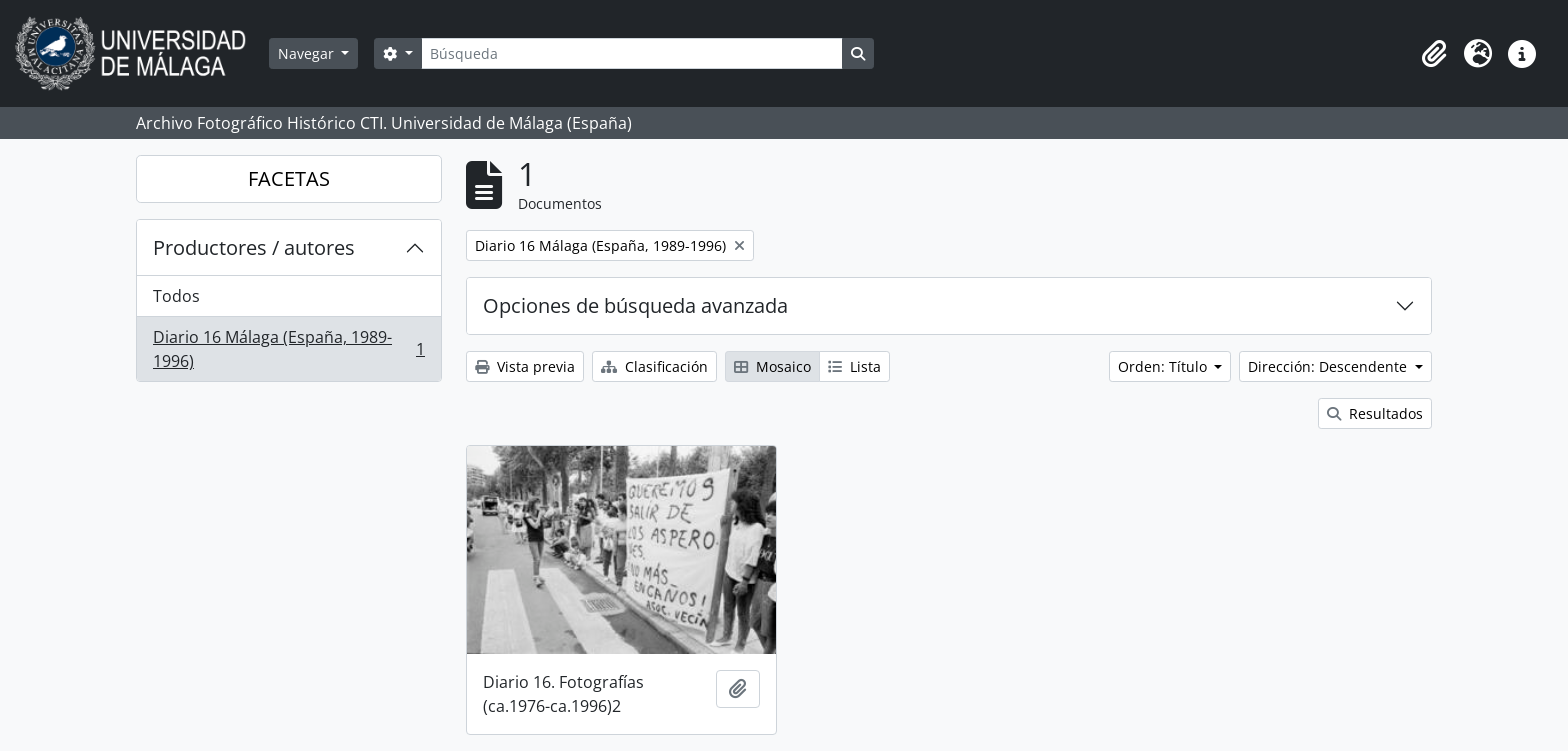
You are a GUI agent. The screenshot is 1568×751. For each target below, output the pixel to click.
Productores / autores (254, 247)
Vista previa (525, 366)
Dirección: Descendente (1329, 366)
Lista (854, 366)
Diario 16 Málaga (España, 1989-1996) (288, 349)
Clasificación (654, 366)
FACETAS (289, 178)
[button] (1434, 54)
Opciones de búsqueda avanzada (635, 305)
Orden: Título (1164, 366)
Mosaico (772, 366)
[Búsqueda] (632, 53)
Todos (176, 296)
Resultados (1375, 413)
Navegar (308, 53)
